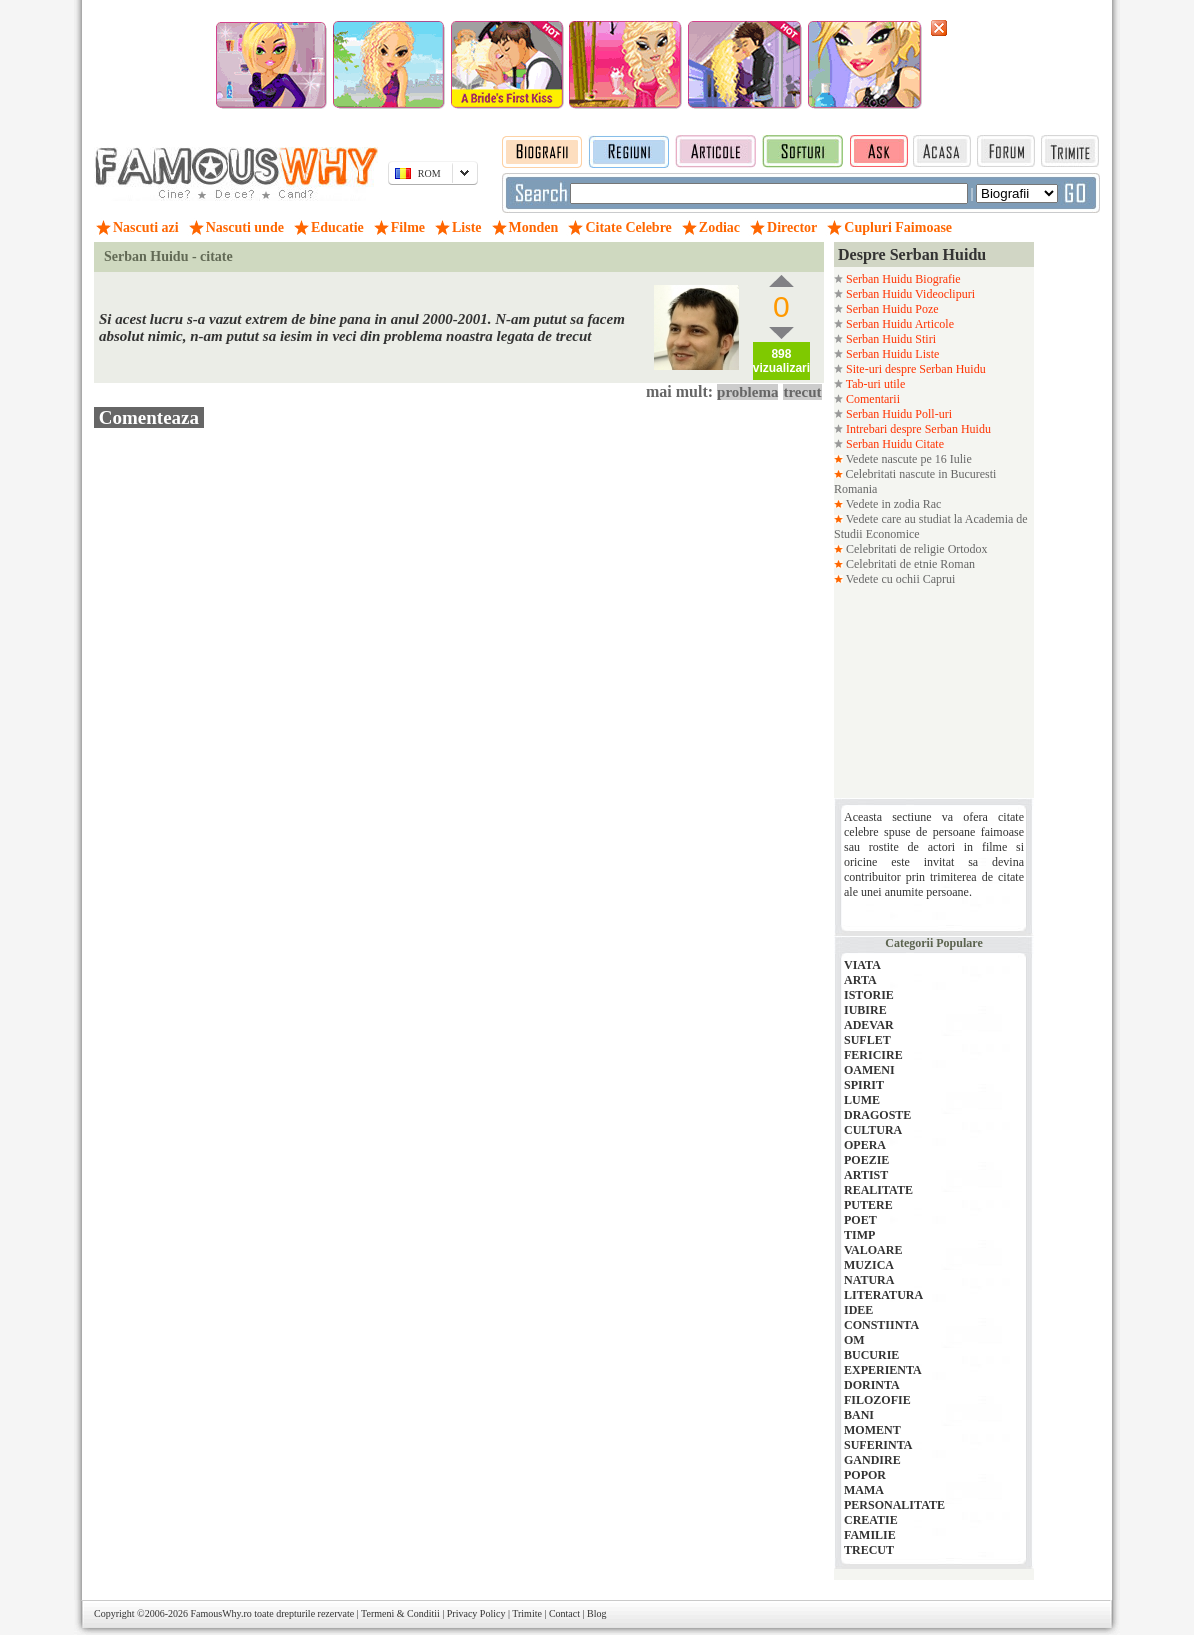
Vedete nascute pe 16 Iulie (907, 459)
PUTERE (868, 1205)
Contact (564, 1613)
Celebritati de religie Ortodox (915, 549)
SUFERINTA (878, 1445)
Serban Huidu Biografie (902, 279)
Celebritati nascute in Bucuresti (921, 474)
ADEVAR (869, 1025)
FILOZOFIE (877, 1400)
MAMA (864, 1490)
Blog (596, 1613)
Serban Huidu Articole (898, 324)
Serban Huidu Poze (891, 309)
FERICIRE (873, 1055)
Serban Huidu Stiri (889, 339)
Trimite (527, 1613)
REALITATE (878, 1190)
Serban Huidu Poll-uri (897, 414)
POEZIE (866, 1160)
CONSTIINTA (881, 1325)
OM (854, 1340)
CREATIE (871, 1520)
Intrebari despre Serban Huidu (917, 429)
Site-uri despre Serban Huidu (914, 369)
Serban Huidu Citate (893, 444)
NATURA (869, 1280)
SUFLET (867, 1040)
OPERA (865, 1145)
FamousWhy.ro (220, 1613)
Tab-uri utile (874, 384)
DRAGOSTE (877, 1115)
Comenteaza (149, 417)
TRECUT (869, 1550)
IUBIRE (865, 1010)
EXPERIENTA (883, 1370)
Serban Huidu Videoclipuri (909, 294)
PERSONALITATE (894, 1505)
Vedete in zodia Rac (892, 504)
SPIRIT (864, 1085)
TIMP (859, 1235)
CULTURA (873, 1130)
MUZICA (869, 1265)
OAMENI (869, 1070)
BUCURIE (871, 1355)
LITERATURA (883, 1295)
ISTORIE (869, 995)
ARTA (860, 980)
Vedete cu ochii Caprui (899, 579)
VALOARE (873, 1250)
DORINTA (872, 1385)
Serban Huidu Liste (891, 354)
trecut (802, 392)
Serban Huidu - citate (168, 256)
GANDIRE (872, 1460)
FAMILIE (870, 1535)
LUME (862, 1100)
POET (860, 1220)
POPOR (865, 1475)
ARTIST (866, 1175)
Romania (855, 489)
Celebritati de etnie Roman (909, 564)
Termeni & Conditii (400, 1613)
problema (747, 392)
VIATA (862, 965)
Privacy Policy (476, 1613)
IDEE (858, 1310)
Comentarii (871, 399)
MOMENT (872, 1430)
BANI (859, 1415)
